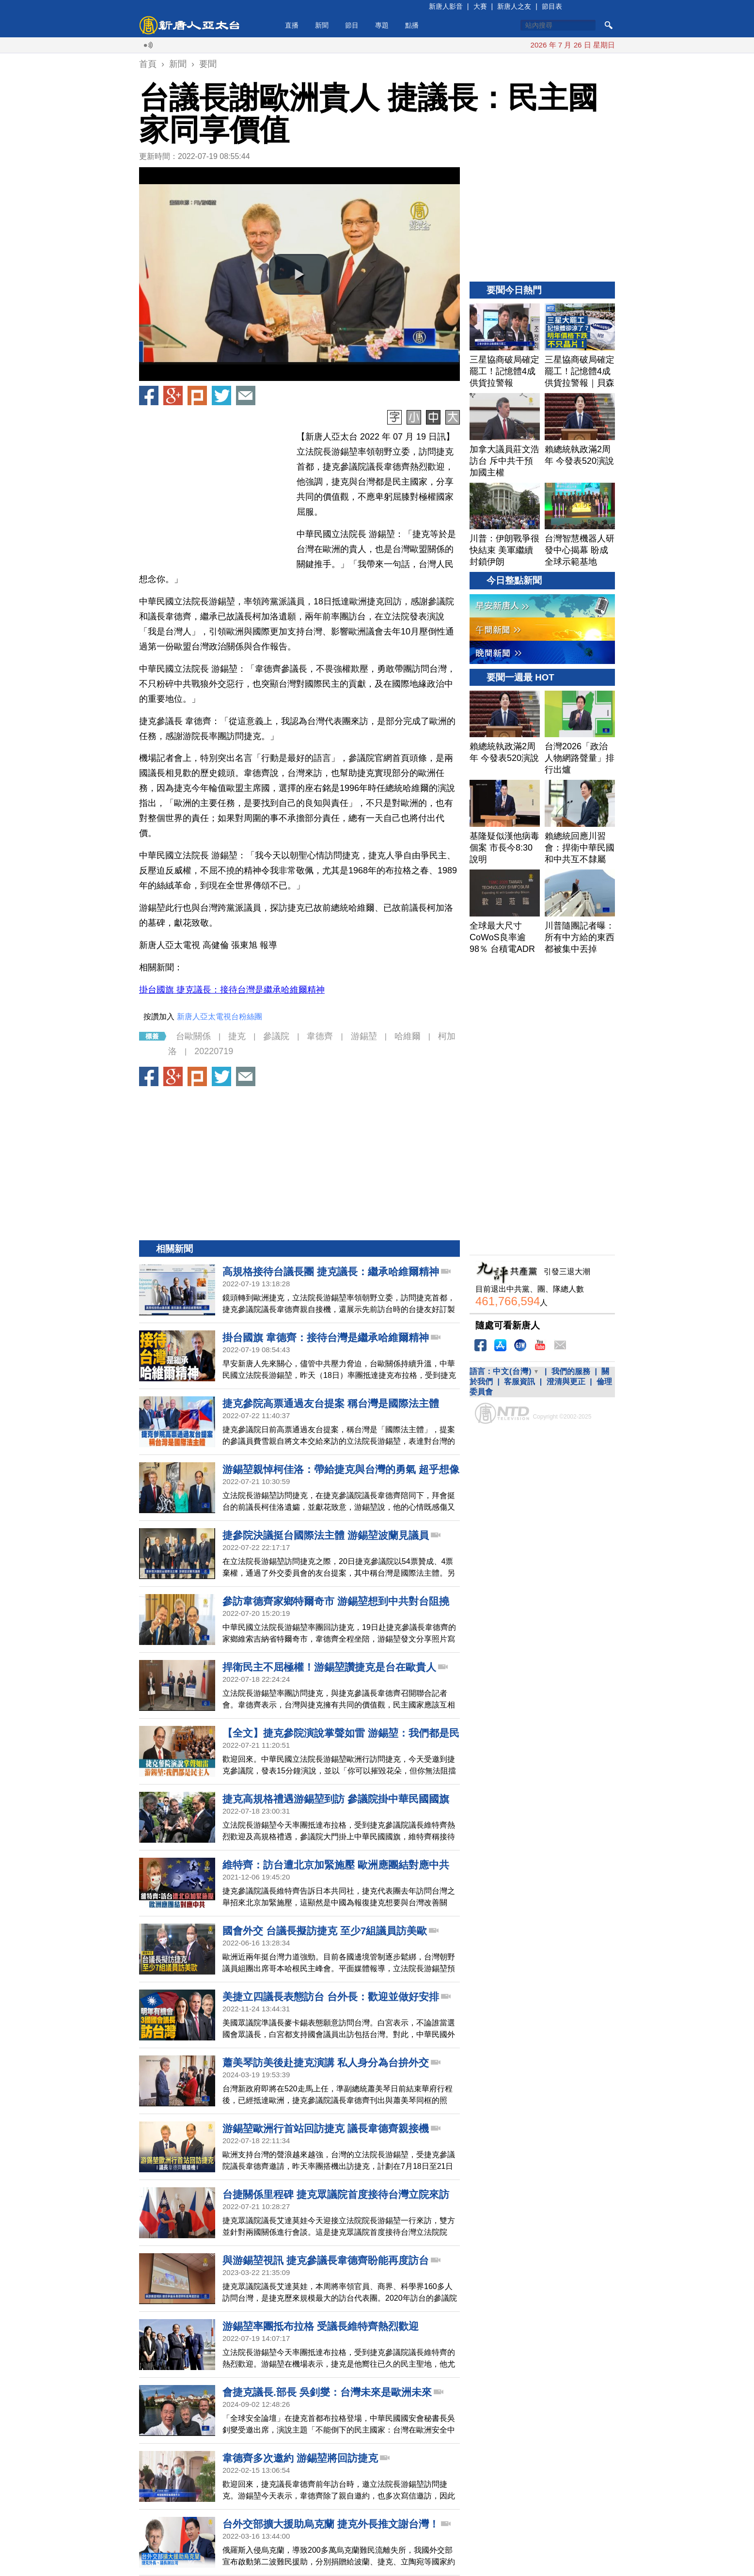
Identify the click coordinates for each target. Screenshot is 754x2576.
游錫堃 (364, 1036)
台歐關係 (193, 1036)
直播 (291, 25)
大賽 (480, 6)
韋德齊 (320, 1036)
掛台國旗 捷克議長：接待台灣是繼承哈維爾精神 (232, 990)
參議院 (276, 1036)
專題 (382, 25)
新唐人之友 (514, 6)
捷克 (237, 1036)
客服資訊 (519, 1381)
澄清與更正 (566, 1381)
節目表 (552, 6)
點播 (412, 25)
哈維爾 (407, 1036)
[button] (299, 274)
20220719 (213, 1051)
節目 (352, 25)
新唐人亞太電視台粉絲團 (219, 1016)
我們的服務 (570, 1371)
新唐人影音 (446, 6)
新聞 (322, 25)
